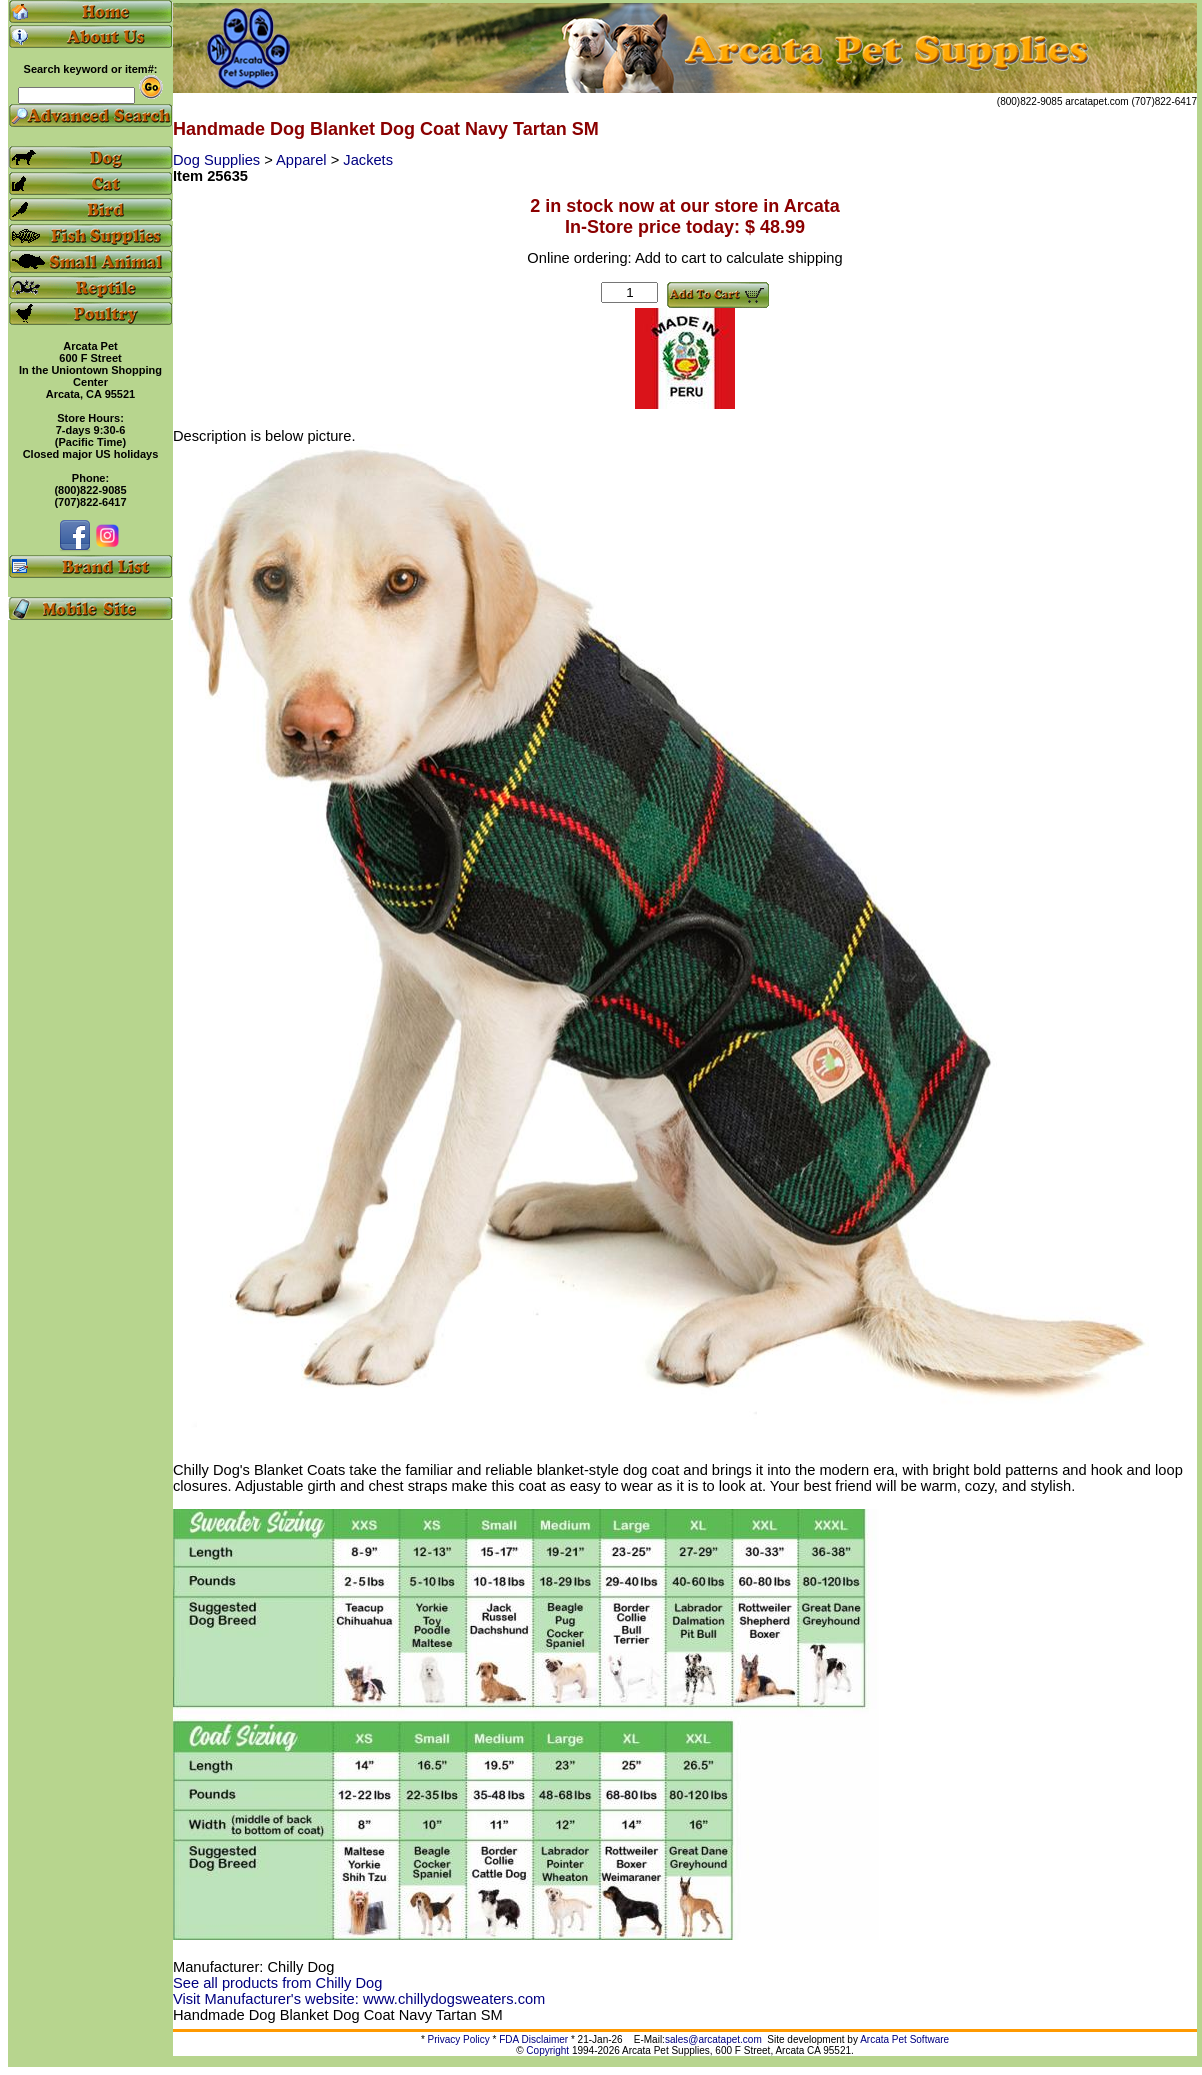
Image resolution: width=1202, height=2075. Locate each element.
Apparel (303, 160)
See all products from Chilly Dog (277, 1983)
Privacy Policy (459, 2039)
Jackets (368, 160)
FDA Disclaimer (533, 2039)
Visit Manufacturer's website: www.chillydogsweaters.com (359, 1999)
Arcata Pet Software (904, 2039)
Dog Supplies (218, 160)
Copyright (547, 2050)
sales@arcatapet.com (713, 2039)
